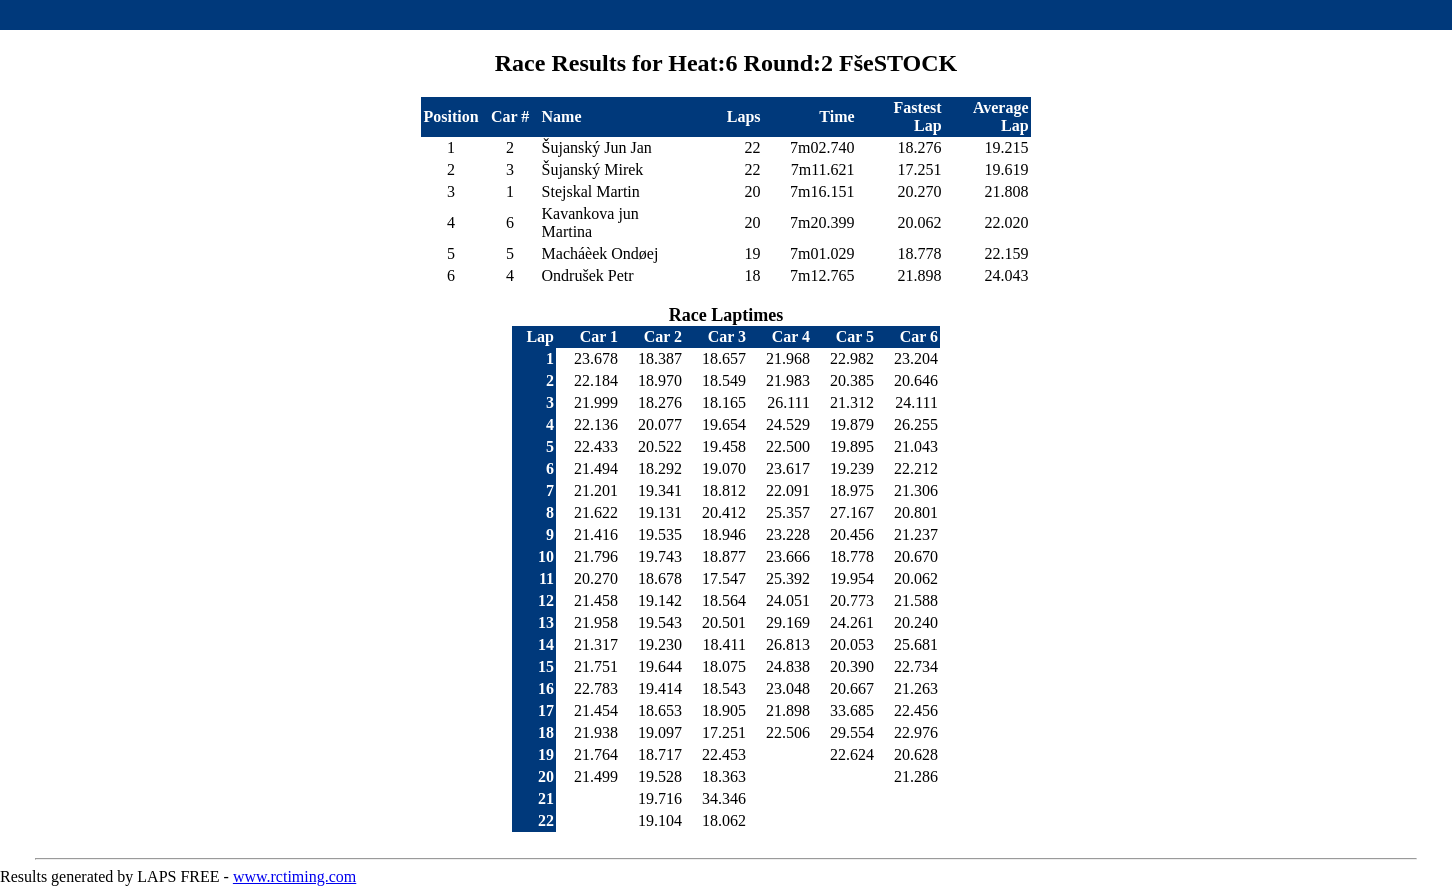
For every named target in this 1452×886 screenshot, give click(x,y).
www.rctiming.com (294, 876)
